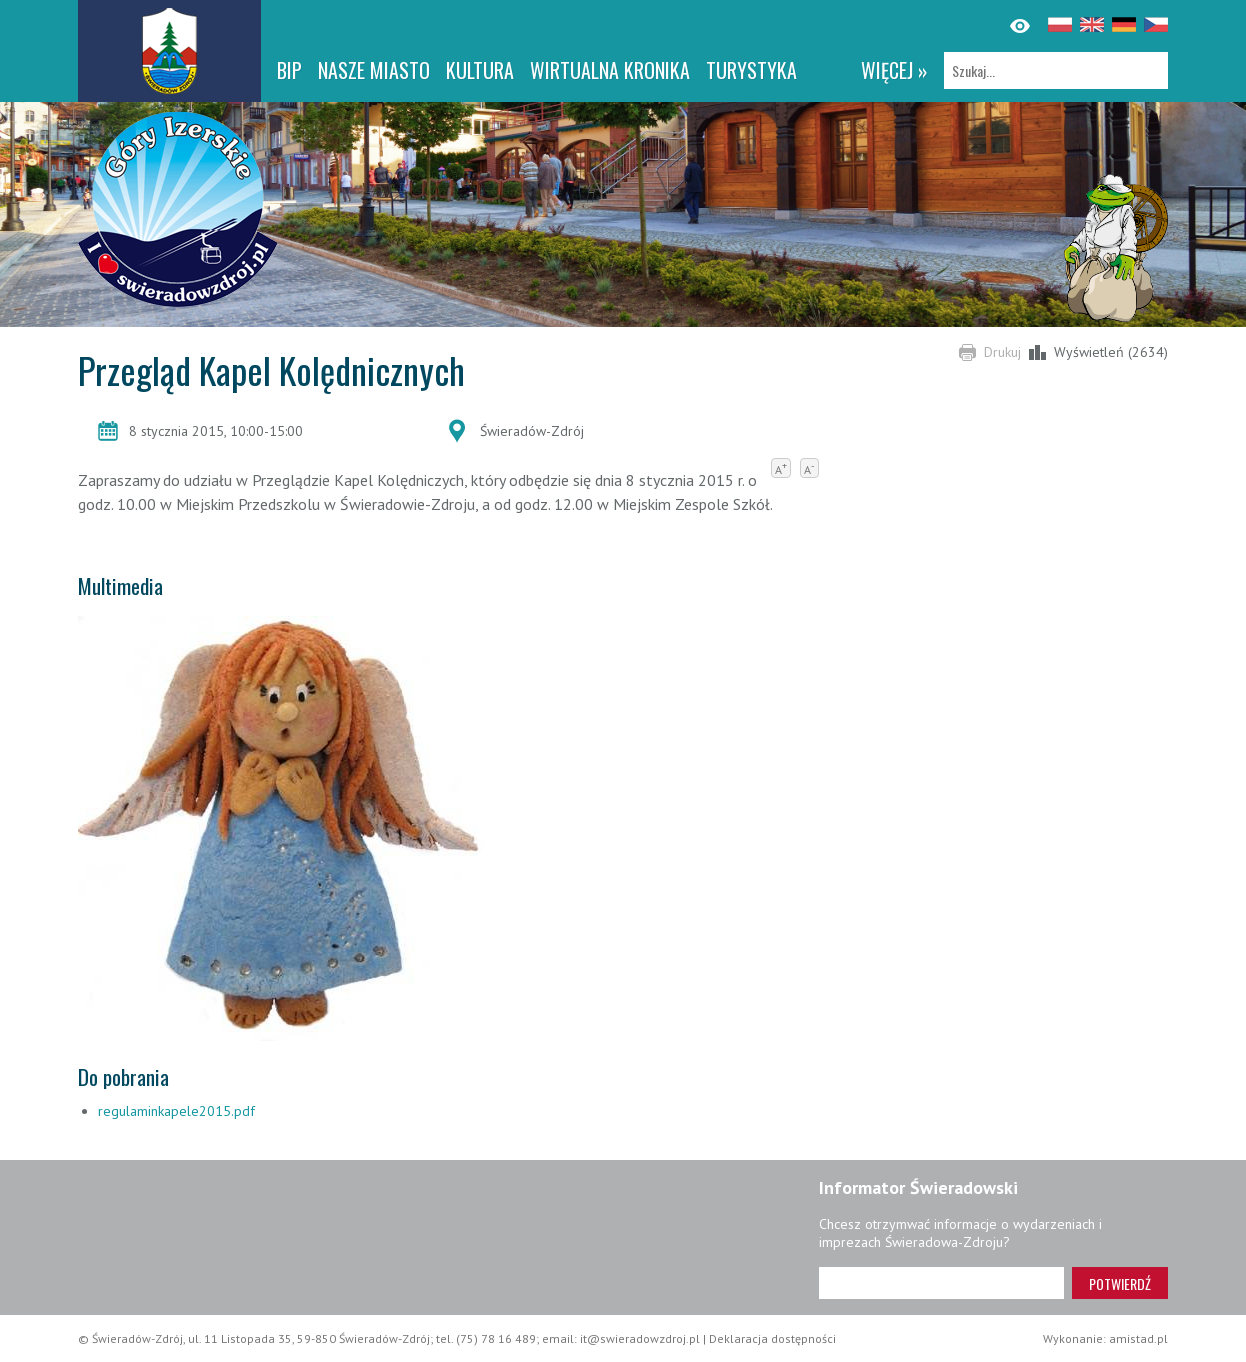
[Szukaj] (1056, 70)
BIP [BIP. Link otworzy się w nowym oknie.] (289, 70)
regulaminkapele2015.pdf (176, 1111)
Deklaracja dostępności (772, 1338)
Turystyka (751, 70)
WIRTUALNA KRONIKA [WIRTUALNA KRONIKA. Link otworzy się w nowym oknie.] (610, 70)
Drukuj (1002, 352)
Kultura (480, 70)
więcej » (894, 70)
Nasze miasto (374, 70)
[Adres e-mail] (941, 1283)
